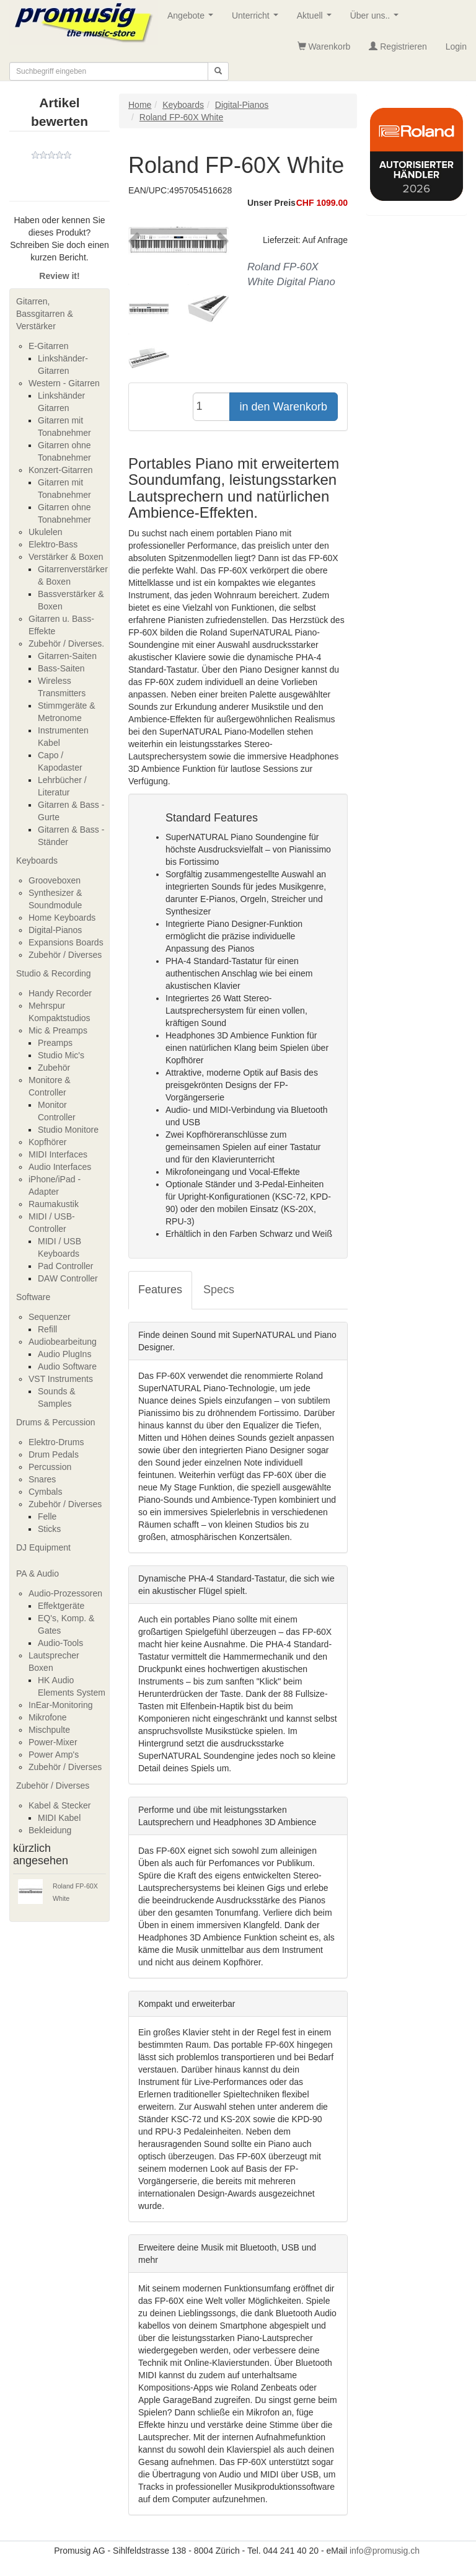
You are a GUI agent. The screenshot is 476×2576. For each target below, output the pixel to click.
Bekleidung (50, 1830)
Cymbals (45, 1492)
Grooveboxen (55, 880)
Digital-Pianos (55, 930)
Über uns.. (376, 19)
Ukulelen (45, 532)
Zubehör (54, 1068)
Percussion (50, 1467)
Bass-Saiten (61, 668)
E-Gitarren (49, 346)
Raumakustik (54, 1204)
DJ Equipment (43, 1547)
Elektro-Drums (56, 1442)
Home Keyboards (62, 918)
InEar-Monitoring (61, 1705)
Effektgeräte (61, 1606)
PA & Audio (37, 1573)
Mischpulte (49, 1730)
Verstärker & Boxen (66, 557)
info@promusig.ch (385, 2551)
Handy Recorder (60, 993)
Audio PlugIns (64, 1354)
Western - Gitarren (64, 383)
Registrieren (397, 46)
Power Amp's (54, 1754)
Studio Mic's (61, 1055)
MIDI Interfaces (58, 1154)
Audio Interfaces (60, 1167)
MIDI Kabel (59, 1818)
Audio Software (67, 1366)
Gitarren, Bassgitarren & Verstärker (44, 313)
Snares (42, 1479)
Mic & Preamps (58, 1030)
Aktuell (317, 19)
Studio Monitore (68, 1130)
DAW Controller (68, 1278)
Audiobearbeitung (63, 1342)
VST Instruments (61, 1379)
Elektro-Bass (53, 544)
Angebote (192, 19)
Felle (47, 1516)
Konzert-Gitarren (60, 470)
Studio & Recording (53, 973)
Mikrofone (47, 1717)
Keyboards (37, 860)
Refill (47, 1329)
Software (33, 1297)
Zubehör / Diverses (65, 955)
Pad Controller (66, 1266)
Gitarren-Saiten (67, 656)
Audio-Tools (60, 1643)
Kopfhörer (47, 1142)
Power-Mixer (53, 1742)
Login (456, 46)
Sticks (49, 1529)
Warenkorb (324, 46)
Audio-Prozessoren (65, 1593)
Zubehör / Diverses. (66, 643)
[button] (135, 241)
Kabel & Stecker (59, 1805)
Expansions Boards (66, 942)
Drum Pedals (54, 1454)
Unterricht (257, 19)
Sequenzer (50, 1317)
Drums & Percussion (55, 1422)
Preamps (55, 1043)
